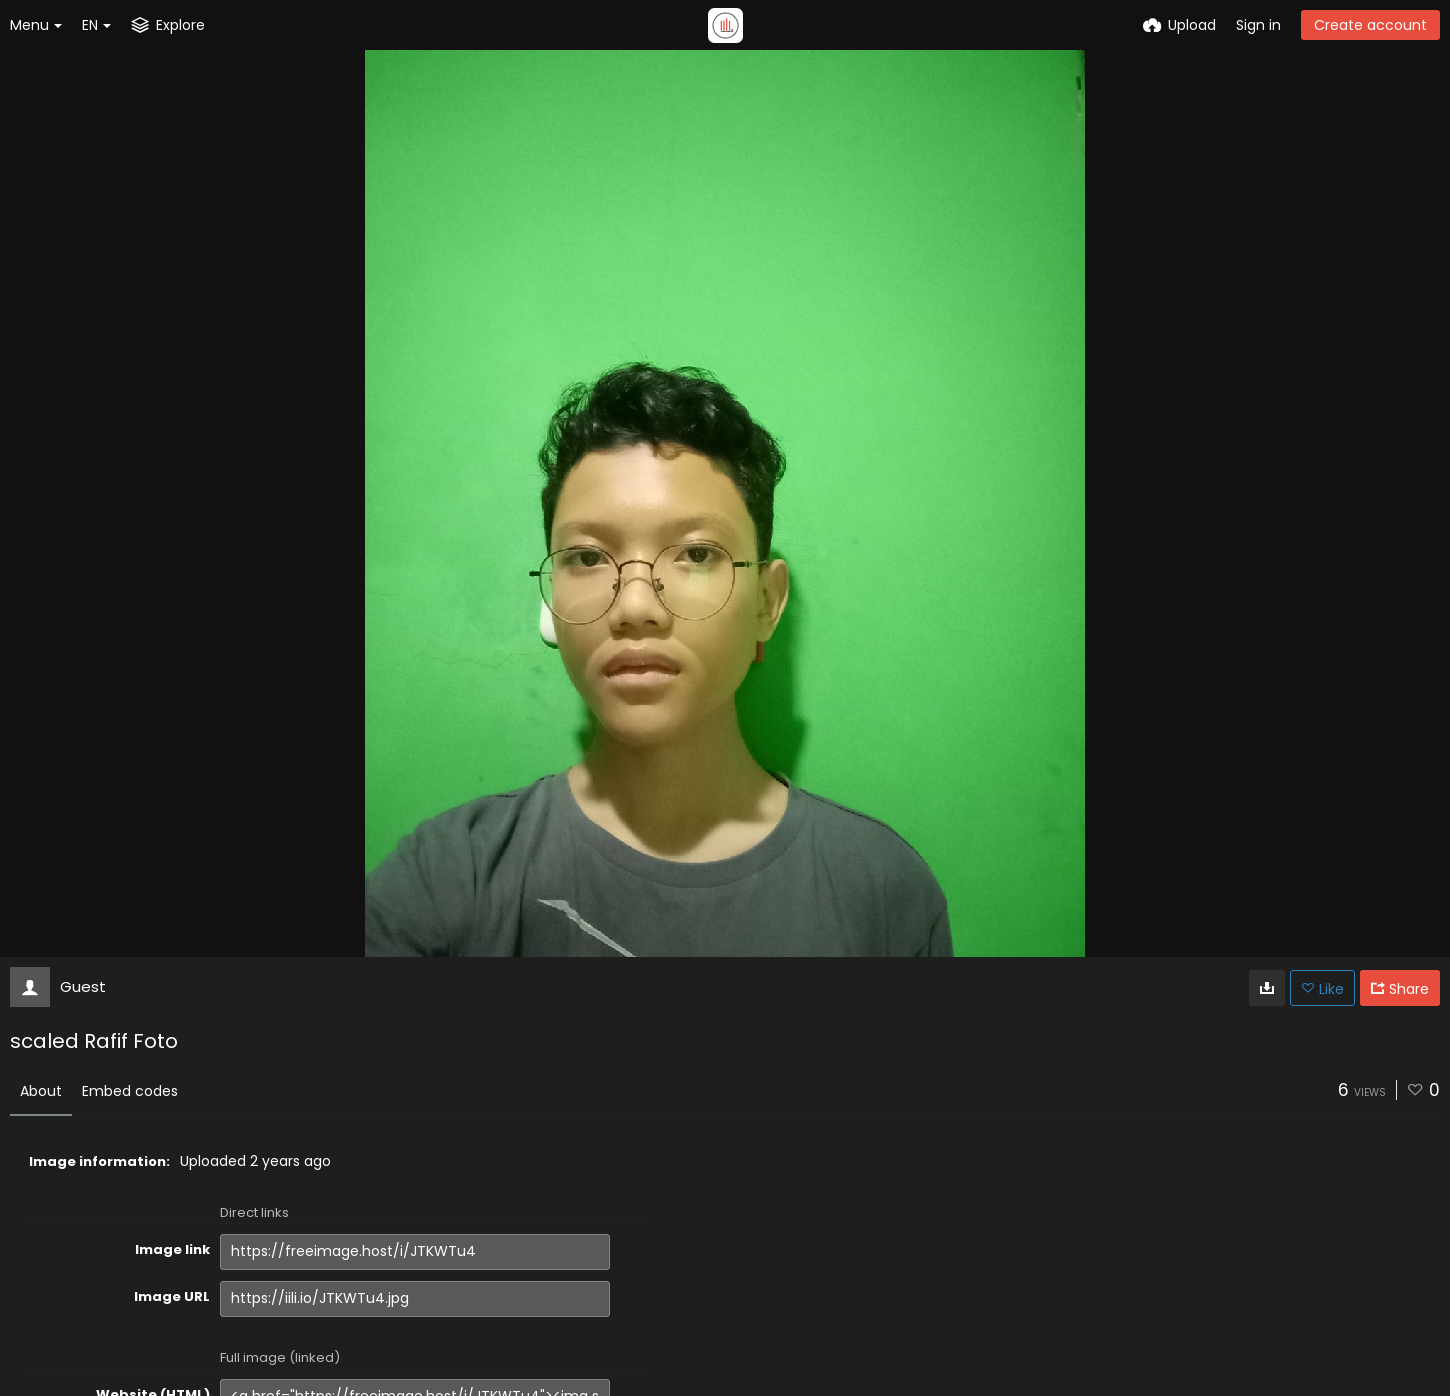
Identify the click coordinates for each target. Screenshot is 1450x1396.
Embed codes (130, 1091)
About (41, 1091)
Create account (1370, 25)
